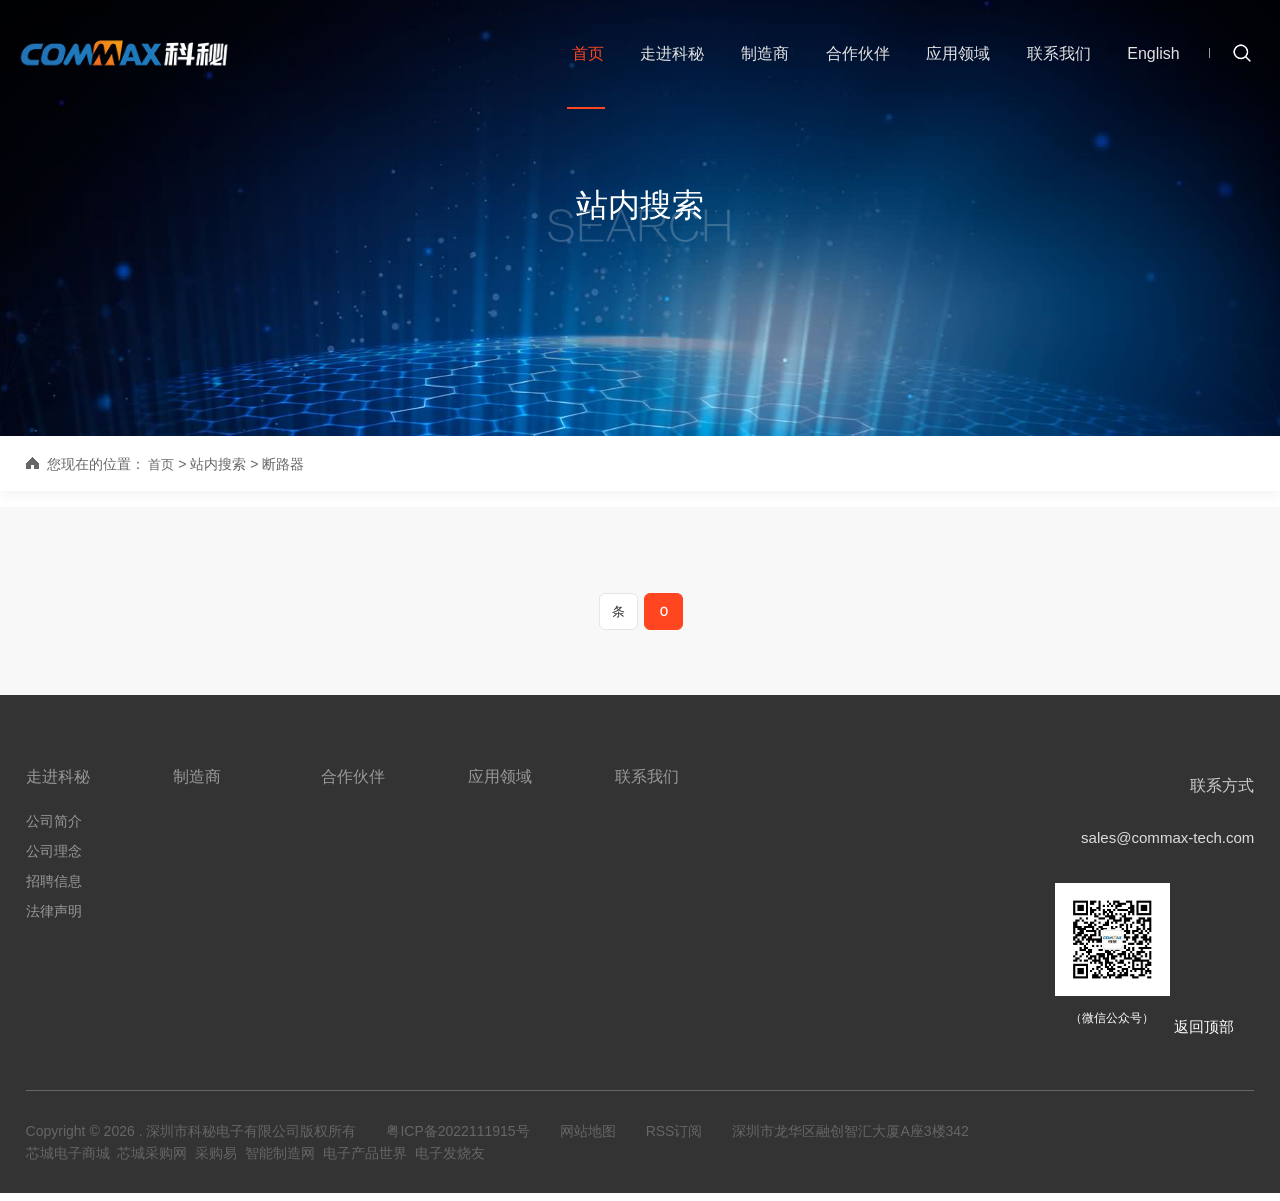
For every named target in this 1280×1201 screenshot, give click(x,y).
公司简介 (54, 828)
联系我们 (1052, 58)
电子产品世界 (365, 1161)
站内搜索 (640, 205)
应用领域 (952, 58)
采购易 (216, 1161)
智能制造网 (280, 1161)
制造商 (760, 58)
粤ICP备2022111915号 (457, 1139)
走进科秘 (668, 58)
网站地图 (588, 1139)
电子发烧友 (450, 1161)
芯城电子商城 (68, 1161)
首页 (584, 58)
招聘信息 (54, 888)
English (1146, 58)
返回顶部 (1202, 1034)
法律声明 (54, 918)
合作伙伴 (852, 58)
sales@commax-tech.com (1162, 845)
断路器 (285, 464)
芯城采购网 (152, 1161)
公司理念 (54, 858)
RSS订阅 (674, 1139)
